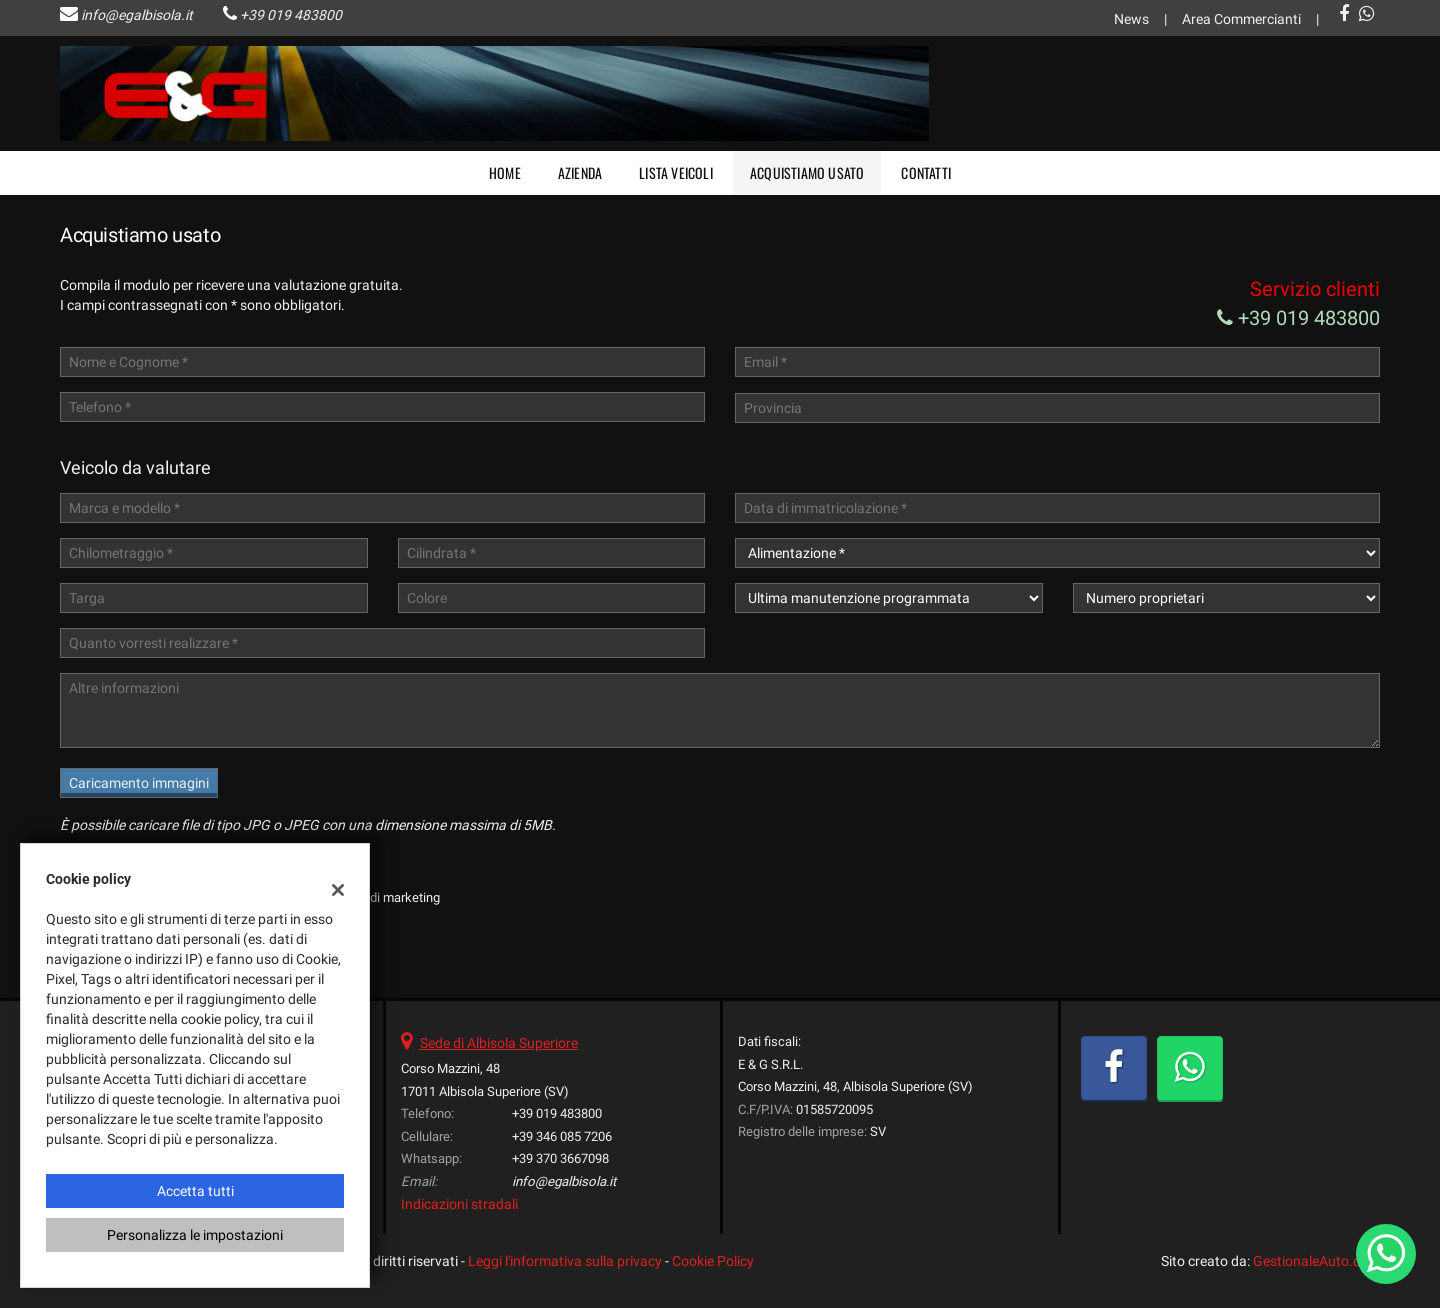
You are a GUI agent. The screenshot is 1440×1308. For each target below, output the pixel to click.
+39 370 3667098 (560, 1158)
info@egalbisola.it (137, 15)
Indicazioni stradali (459, 1204)
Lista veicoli (676, 172)
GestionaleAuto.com (1316, 1261)
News (1131, 19)
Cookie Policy (713, 1261)
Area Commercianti (1241, 19)
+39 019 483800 (291, 15)
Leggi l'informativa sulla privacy (565, 1261)
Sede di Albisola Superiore (499, 1043)
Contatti (926, 172)
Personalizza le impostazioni (195, 1235)
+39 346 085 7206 (562, 1136)
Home (505, 172)
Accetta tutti (195, 1191)
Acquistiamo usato (807, 172)
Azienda (580, 172)
